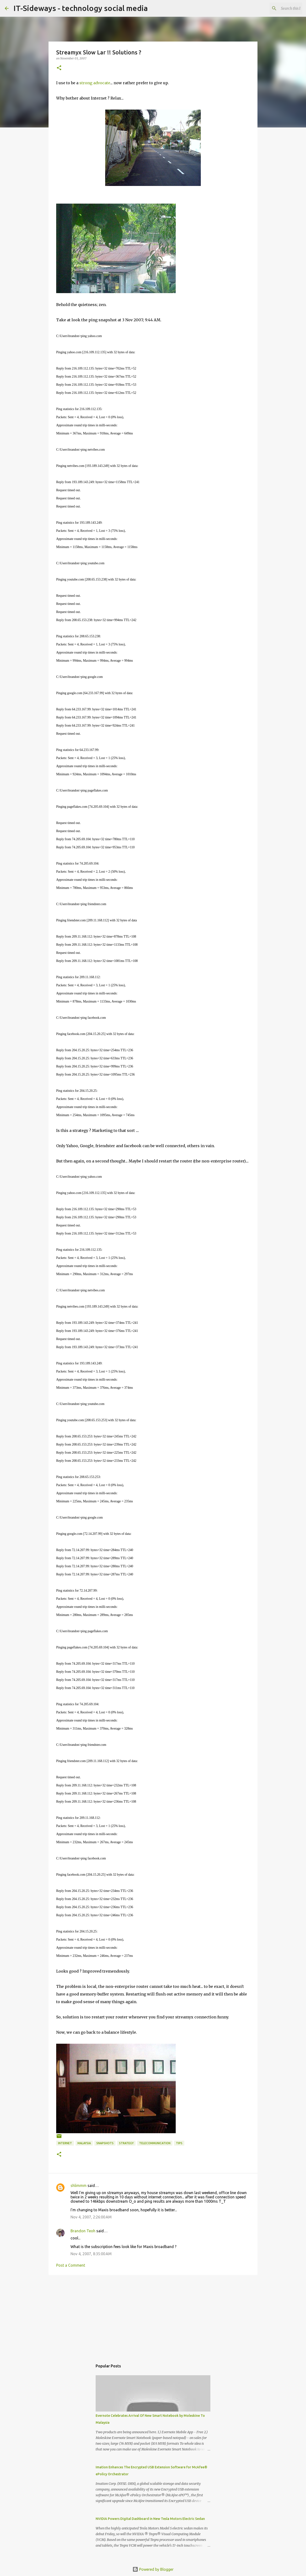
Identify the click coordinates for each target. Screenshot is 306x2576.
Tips (179, 2143)
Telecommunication (154, 2143)
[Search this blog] (277, 8)
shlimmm (79, 2185)
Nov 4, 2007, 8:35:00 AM (91, 2254)
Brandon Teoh (83, 2231)
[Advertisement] (153, 2315)
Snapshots (105, 2143)
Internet (65, 2143)
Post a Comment (70, 2265)
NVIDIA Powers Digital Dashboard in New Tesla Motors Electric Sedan (150, 2519)
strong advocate (94, 82)
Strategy (126, 2143)
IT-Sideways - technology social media (80, 8)
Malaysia (84, 2143)
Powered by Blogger (153, 2569)
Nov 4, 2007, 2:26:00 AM (91, 2217)
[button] (59, 68)
